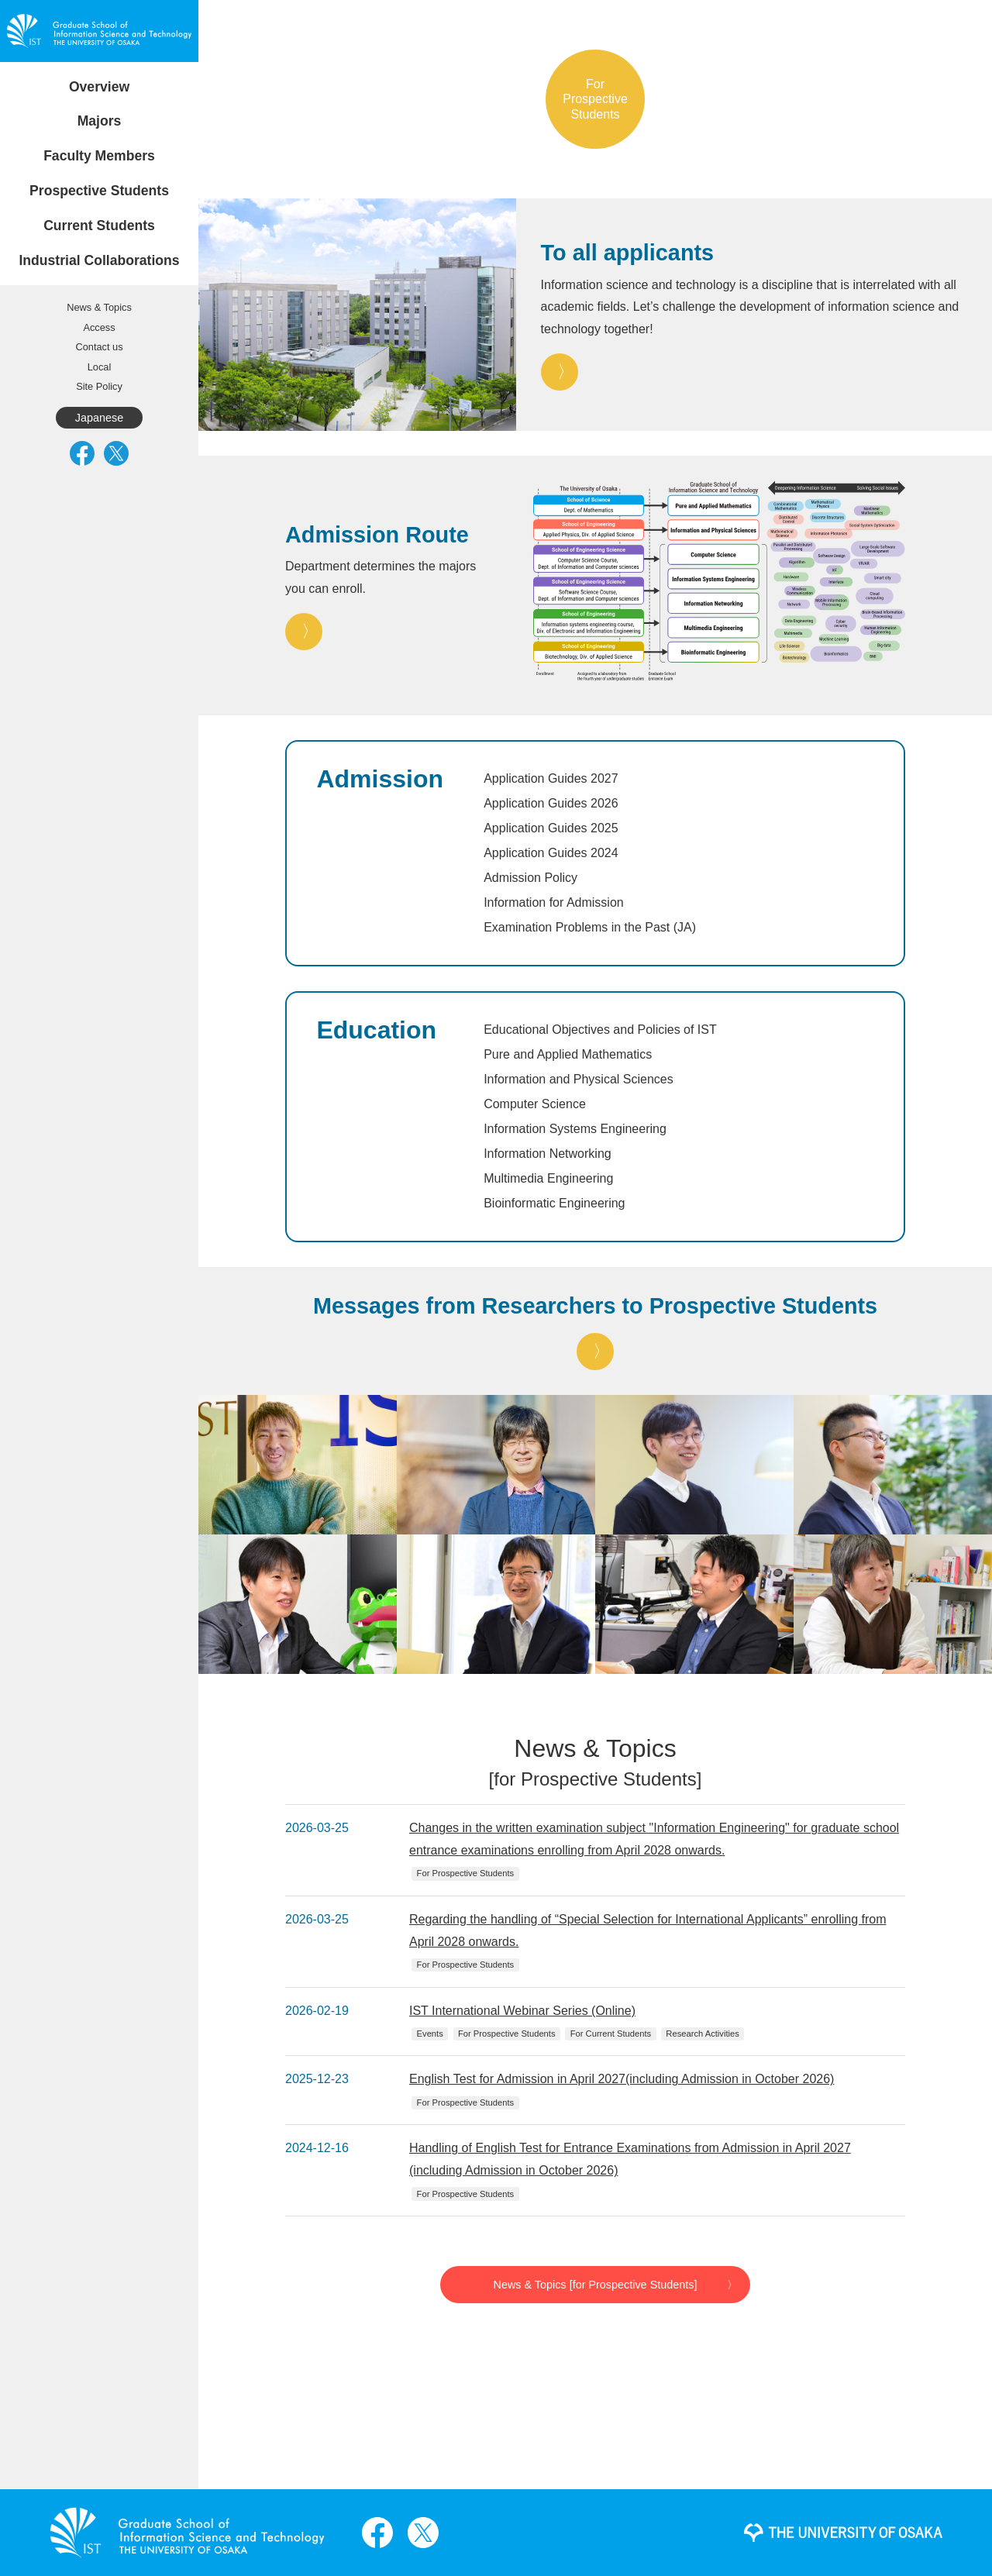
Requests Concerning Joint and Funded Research (101, 278)
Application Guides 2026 (551, 803)
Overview (99, 87)
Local (100, 367)
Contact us (98, 347)
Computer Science (535, 1104)
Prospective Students (99, 190)
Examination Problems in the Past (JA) (590, 927)
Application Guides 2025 (551, 828)
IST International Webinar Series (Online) (522, 2010)
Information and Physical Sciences (578, 1079)
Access (99, 327)
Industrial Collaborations (99, 260)
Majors (100, 121)
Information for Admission (554, 902)
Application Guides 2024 (551, 852)
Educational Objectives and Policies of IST (600, 1029)
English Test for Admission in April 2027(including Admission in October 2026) (621, 2078)
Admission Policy (530, 877)
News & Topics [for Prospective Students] (596, 2284)
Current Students (99, 225)
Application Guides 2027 (551, 778)
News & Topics (99, 307)
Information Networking (547, 1153)
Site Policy (99, 386)
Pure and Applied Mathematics (568, 1054)
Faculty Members (99, 156)
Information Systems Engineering (575, 1128)
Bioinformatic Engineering (554, 1203)
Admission (379, 779)
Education (376, 1030)
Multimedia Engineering (548, 1178)
